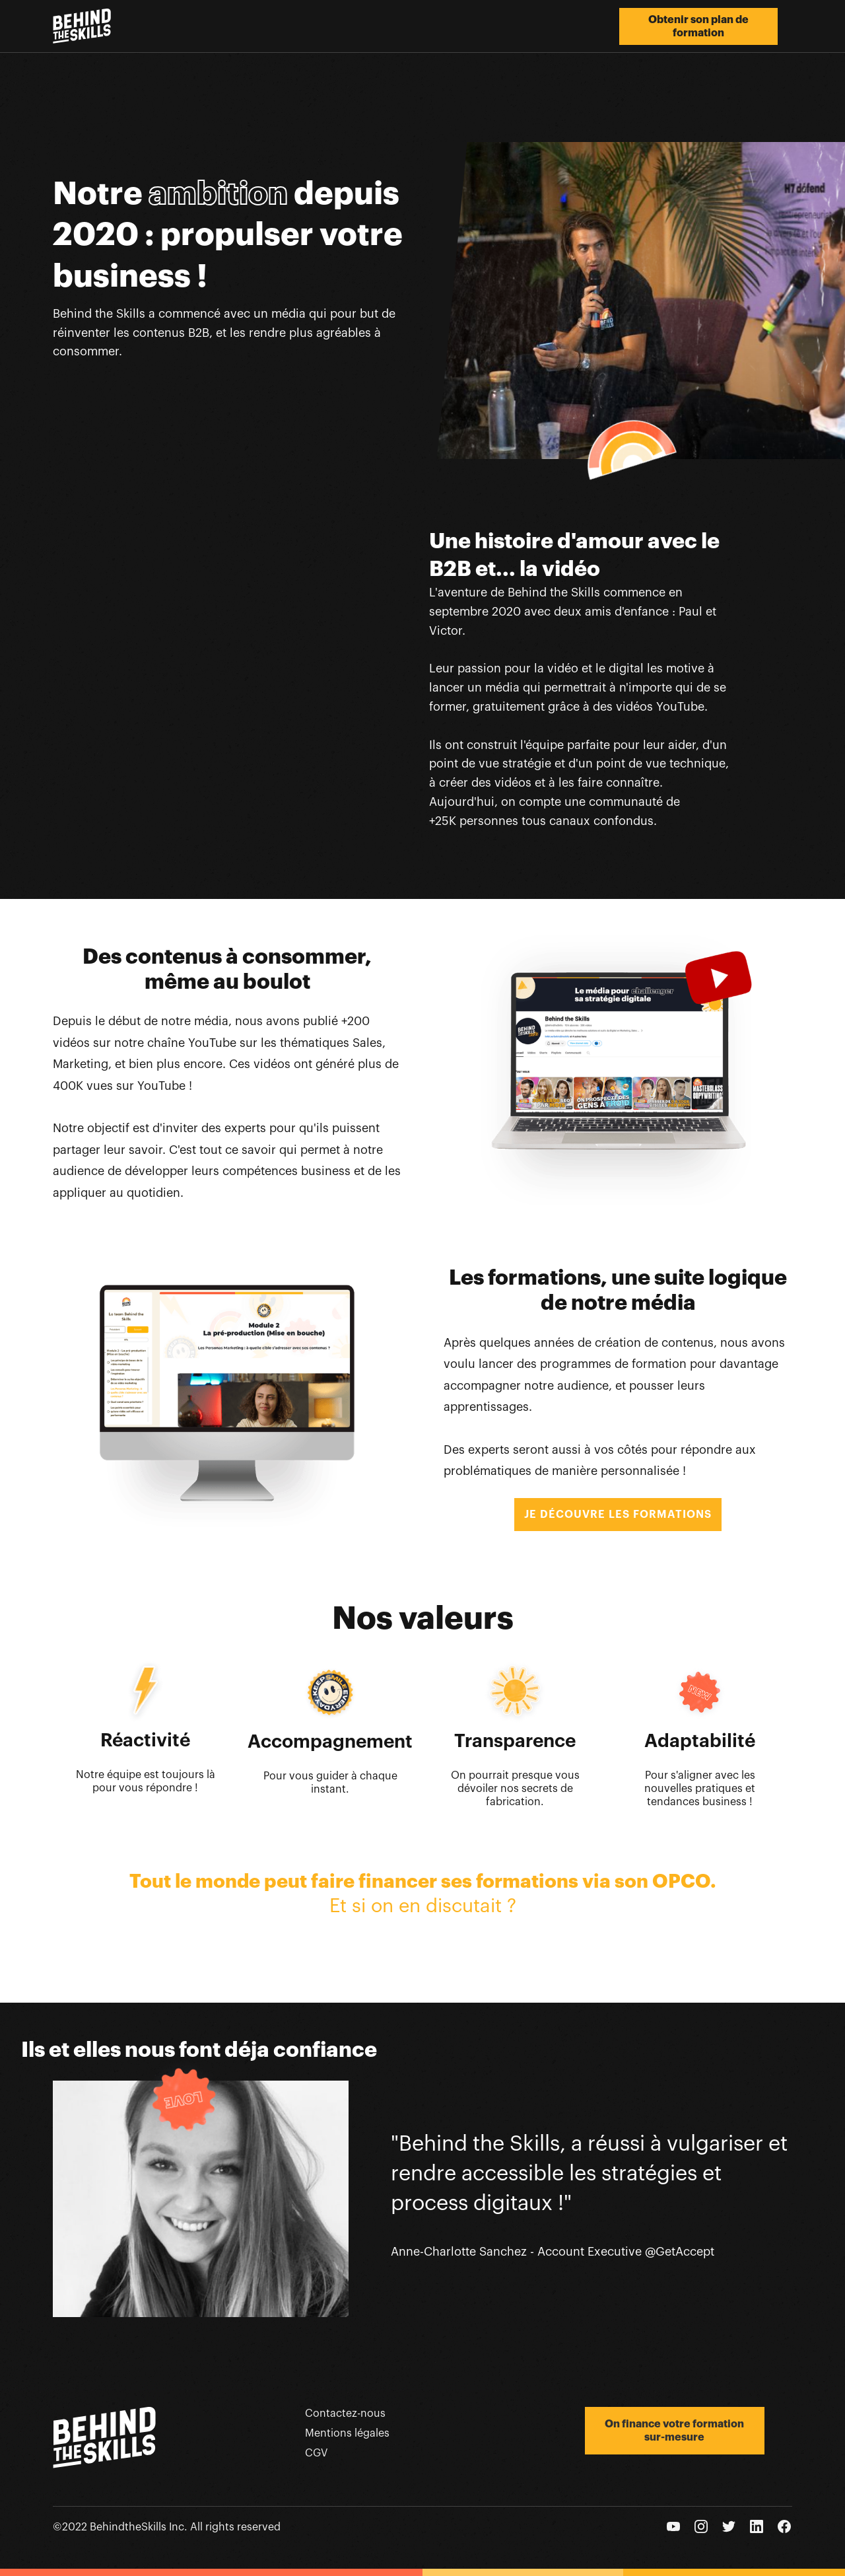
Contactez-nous (345, 2413)
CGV (316, 2453)
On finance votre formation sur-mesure (674, 2431)
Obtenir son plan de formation (698, 26)
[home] (82, 26)
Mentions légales (347, 2433)
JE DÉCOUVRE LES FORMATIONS (618, 1514)
